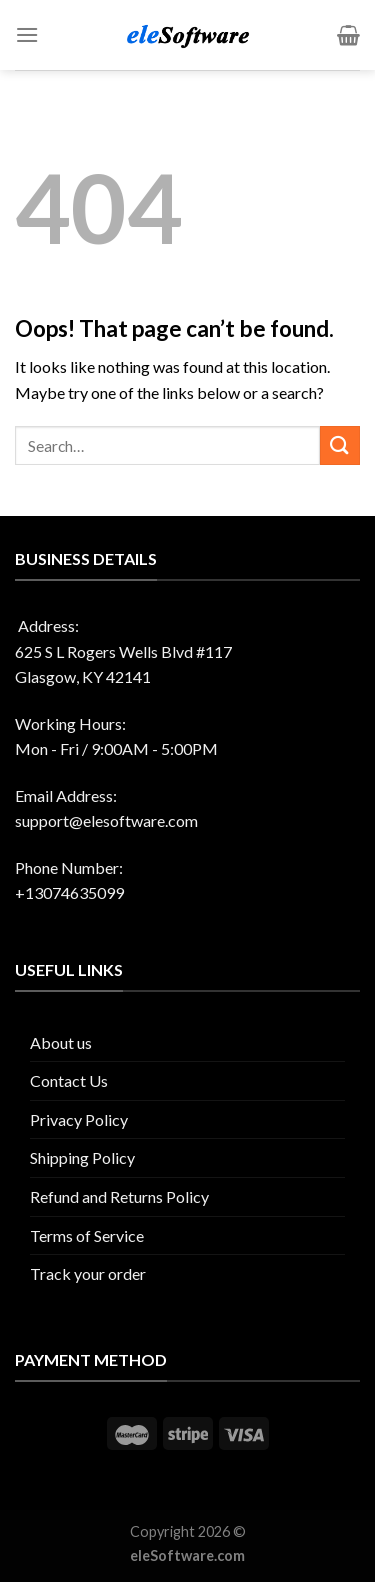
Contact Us (69, 1080)
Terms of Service (87, 1235)
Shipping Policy (82, 1157)
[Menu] (27, 34)
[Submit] (340, 445)
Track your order (88, 1273)
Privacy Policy (79, 1119)
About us (61, 1042)
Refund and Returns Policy (119, 1196)
